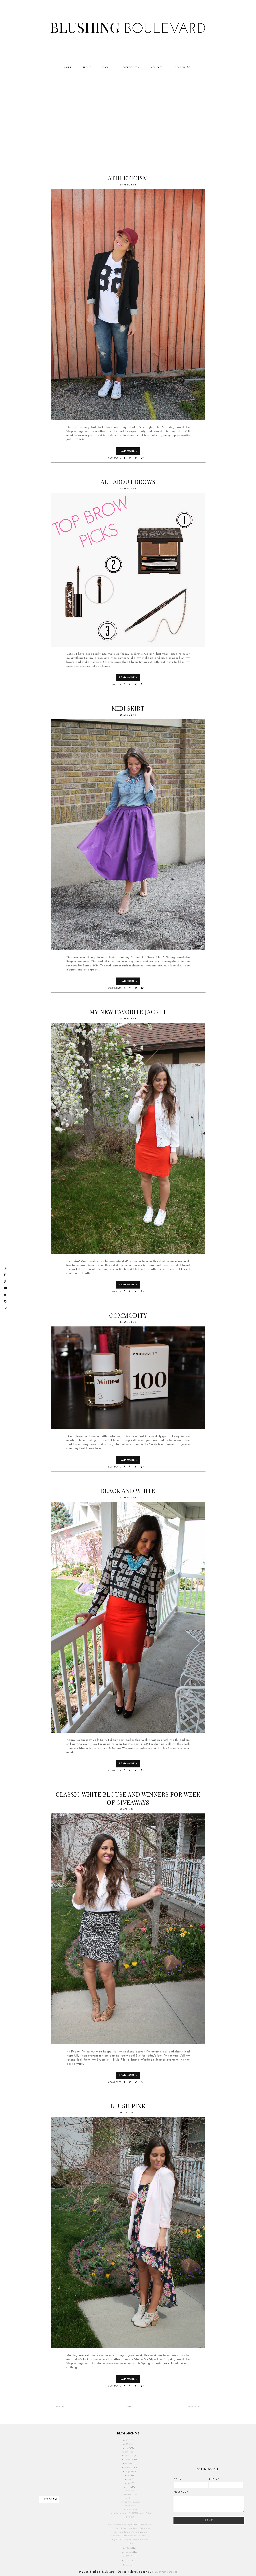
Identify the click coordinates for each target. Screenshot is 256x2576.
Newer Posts (60, 2407)
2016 (128, 2444)
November (129, 2459)
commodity (128, 1315)
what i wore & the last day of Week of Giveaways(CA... (130, 2524)
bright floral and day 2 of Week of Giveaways (130, 2535)
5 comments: (115, 1770)
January (129, 2555)
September (129, 2467)
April (129, 2487)
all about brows (128, 481)
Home (68, 67)
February (129, 2552)
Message (181, 2492)
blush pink (128, 2106)
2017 (128, 2440)
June (129, 2479)
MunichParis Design (165, 2572)
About (87, 67)
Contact (157, 67)
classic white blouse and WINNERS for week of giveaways (128, 1798)
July (129, 2475)
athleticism (128, 178)
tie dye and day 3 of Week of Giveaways (130, 2532)
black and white (128, 1490)
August (129, 2471)
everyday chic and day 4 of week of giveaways (130, 2528)
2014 (127, 2452)
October (129, 2463)
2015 (128, 2448)
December (129, 2455)
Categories (130, 67)
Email (214, 2479)
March (129, 2547)
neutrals (130, 2543)
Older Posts (196, 2407)
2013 (127, 2560)
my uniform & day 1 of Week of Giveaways (130, 2539)
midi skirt (128, 708)
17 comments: (115, 988)
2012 (128, 2564)
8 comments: (115, 458)
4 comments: (115, 1291)
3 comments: (115, 684)
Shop (105, 67)
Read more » (128, 451)
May (130, 2483)
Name (177, 2479)
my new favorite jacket (128, 1011)
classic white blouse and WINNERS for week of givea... (130, 2513)
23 (130, 2520)
